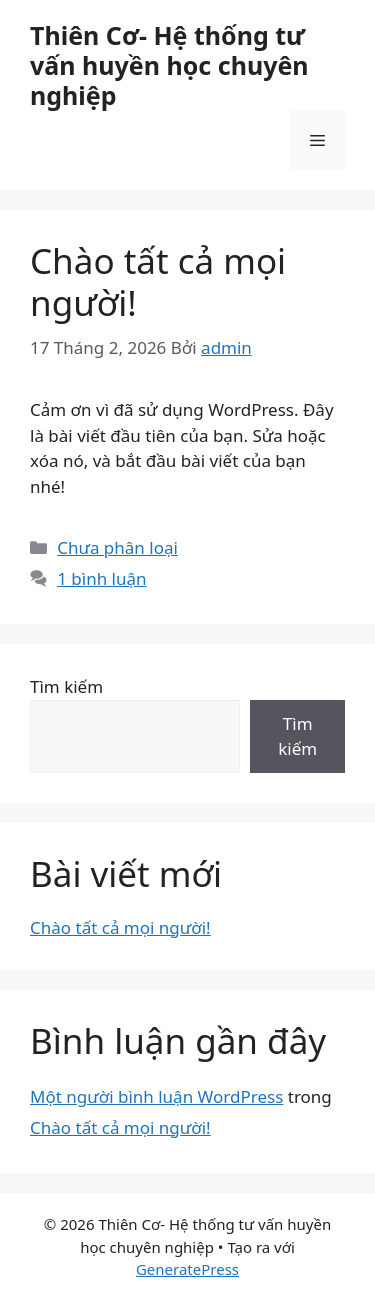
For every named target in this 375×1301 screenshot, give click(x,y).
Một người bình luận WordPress (156, 1096)
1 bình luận (101, 578)
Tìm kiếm (66, 686)
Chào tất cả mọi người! (158, 281)
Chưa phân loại (117, 547)
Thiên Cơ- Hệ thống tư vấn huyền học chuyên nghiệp (169, 65)
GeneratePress (187, 1269)
